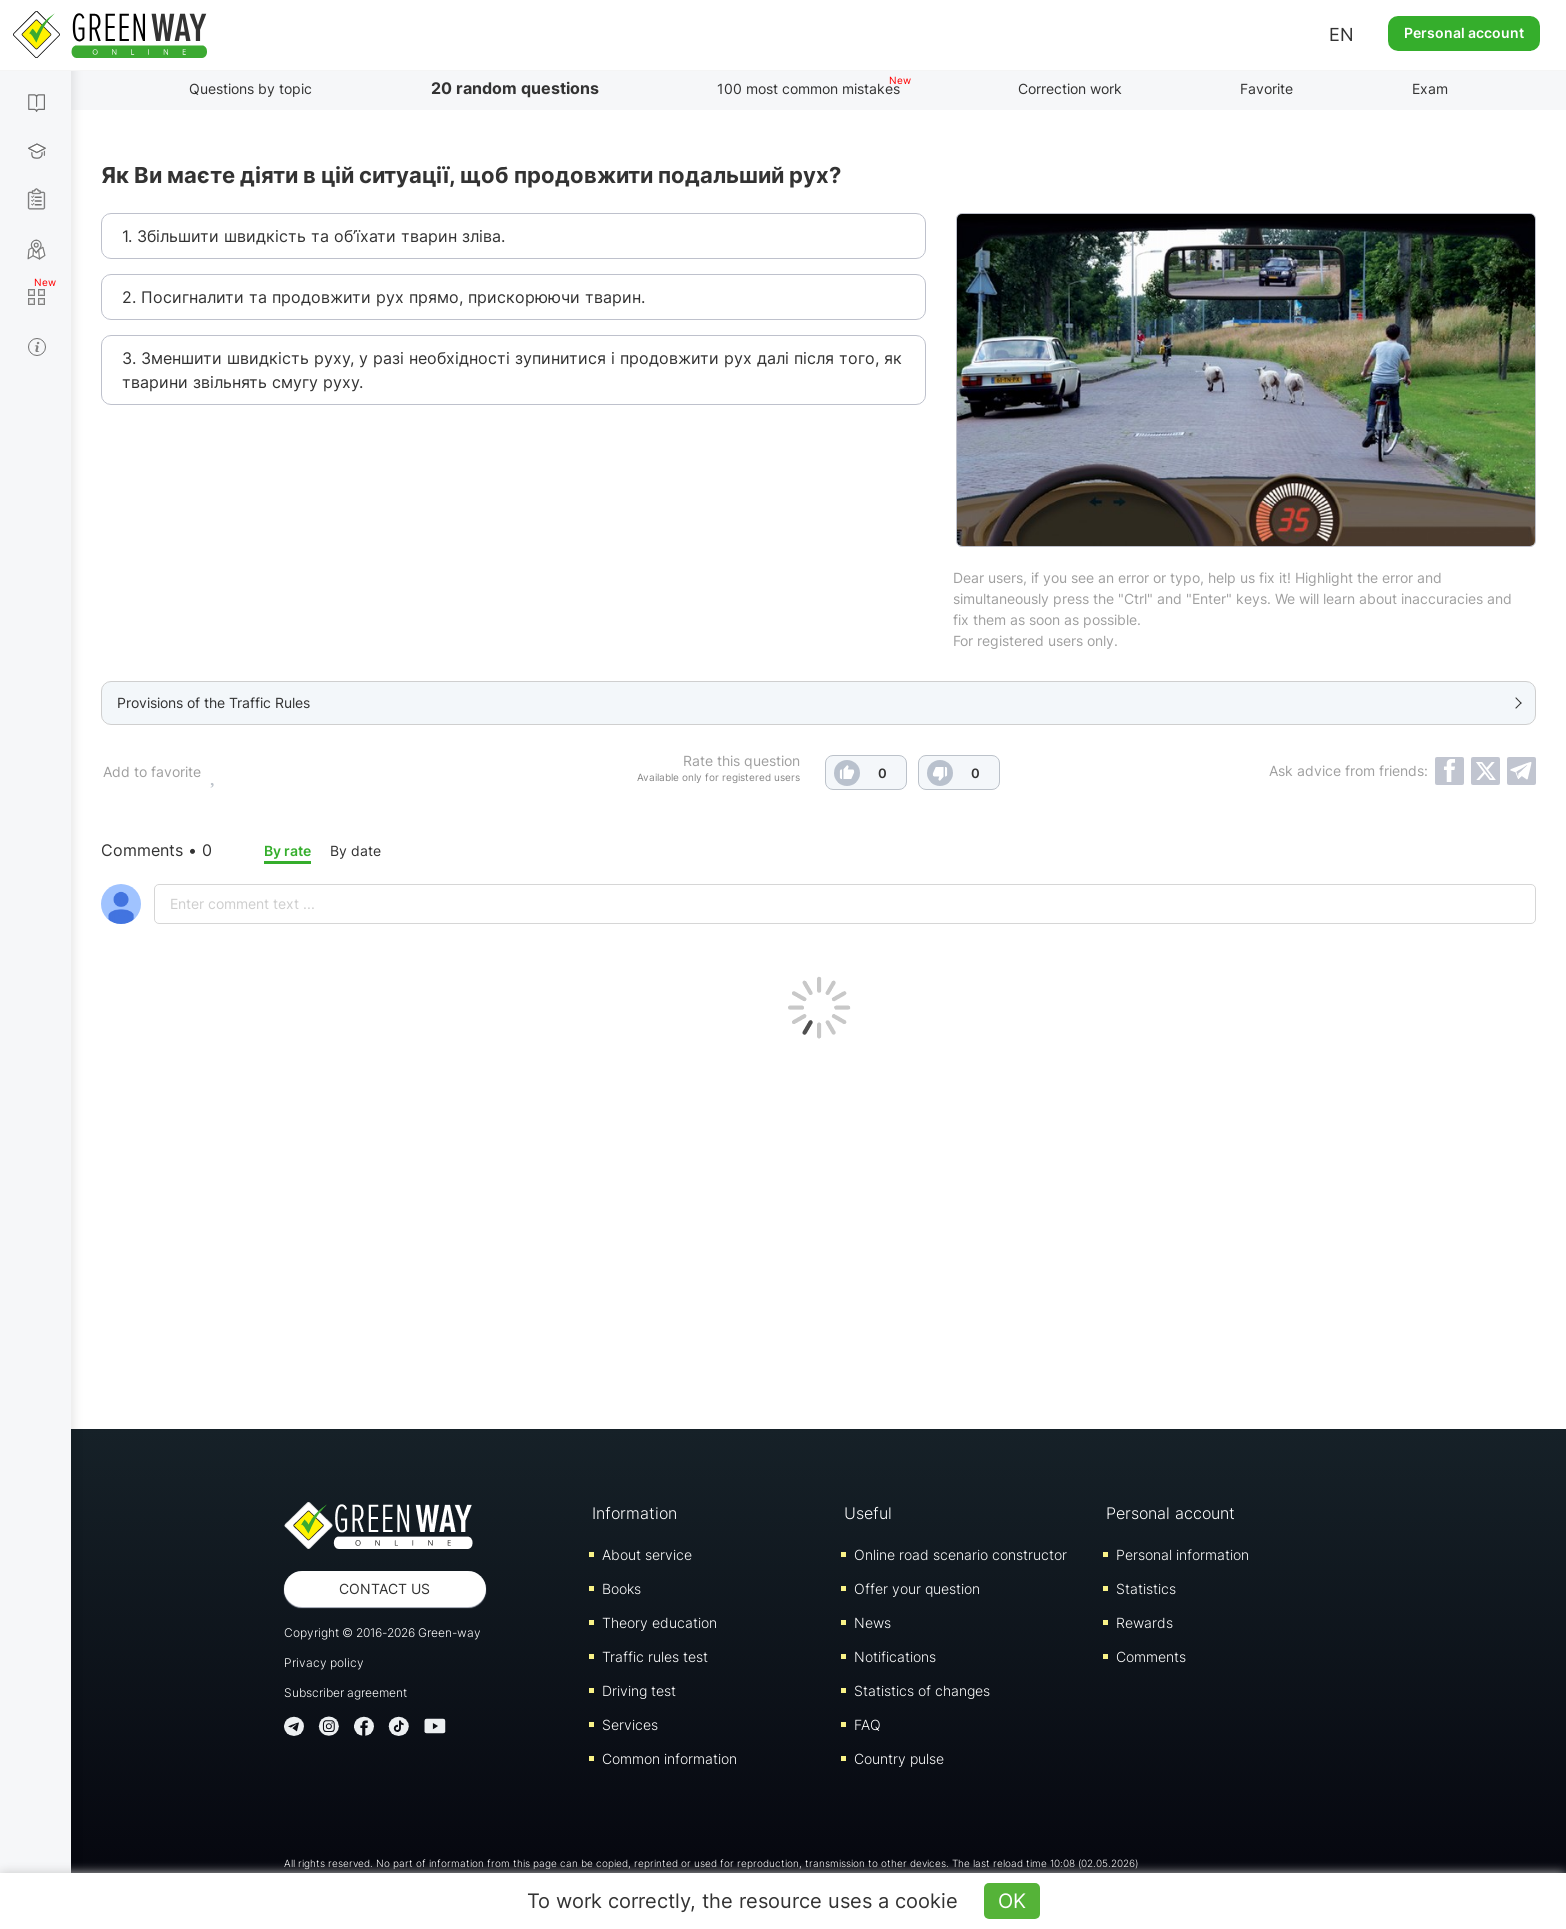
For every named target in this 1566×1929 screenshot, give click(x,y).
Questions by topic (250, 88)
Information (634, 1513)
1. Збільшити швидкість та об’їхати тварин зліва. (313, 236)
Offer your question (917, 1588)
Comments (1151, 1656)
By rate (287, 850)
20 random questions (515, 88)
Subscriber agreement (345, 1692)
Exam (1430, 88)
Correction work (1070, 88)
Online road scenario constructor (960, 1554)
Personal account (1464, 32)
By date (355, 850)
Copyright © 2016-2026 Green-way (382, 1632)
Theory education (659, 1622)
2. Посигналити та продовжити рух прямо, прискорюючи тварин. (383, 297)
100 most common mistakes (808, 88)
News (872, 1622)
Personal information (1182, 1554)
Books (621, 1588)
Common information (669, 1758)
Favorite (1266, 88)
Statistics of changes (922, 1690)
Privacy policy (324, 1662)
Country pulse (899, 1758)
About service (647, 1554)
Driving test (639, 1690)
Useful (868, 1513)
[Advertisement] (819, 1229)
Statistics (1146, 1588)
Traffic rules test (655, 1656)
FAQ (867, 1724)
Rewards (1144, 1622)
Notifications (895, 1656)
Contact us (384, 1588)
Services (630, 1724)
